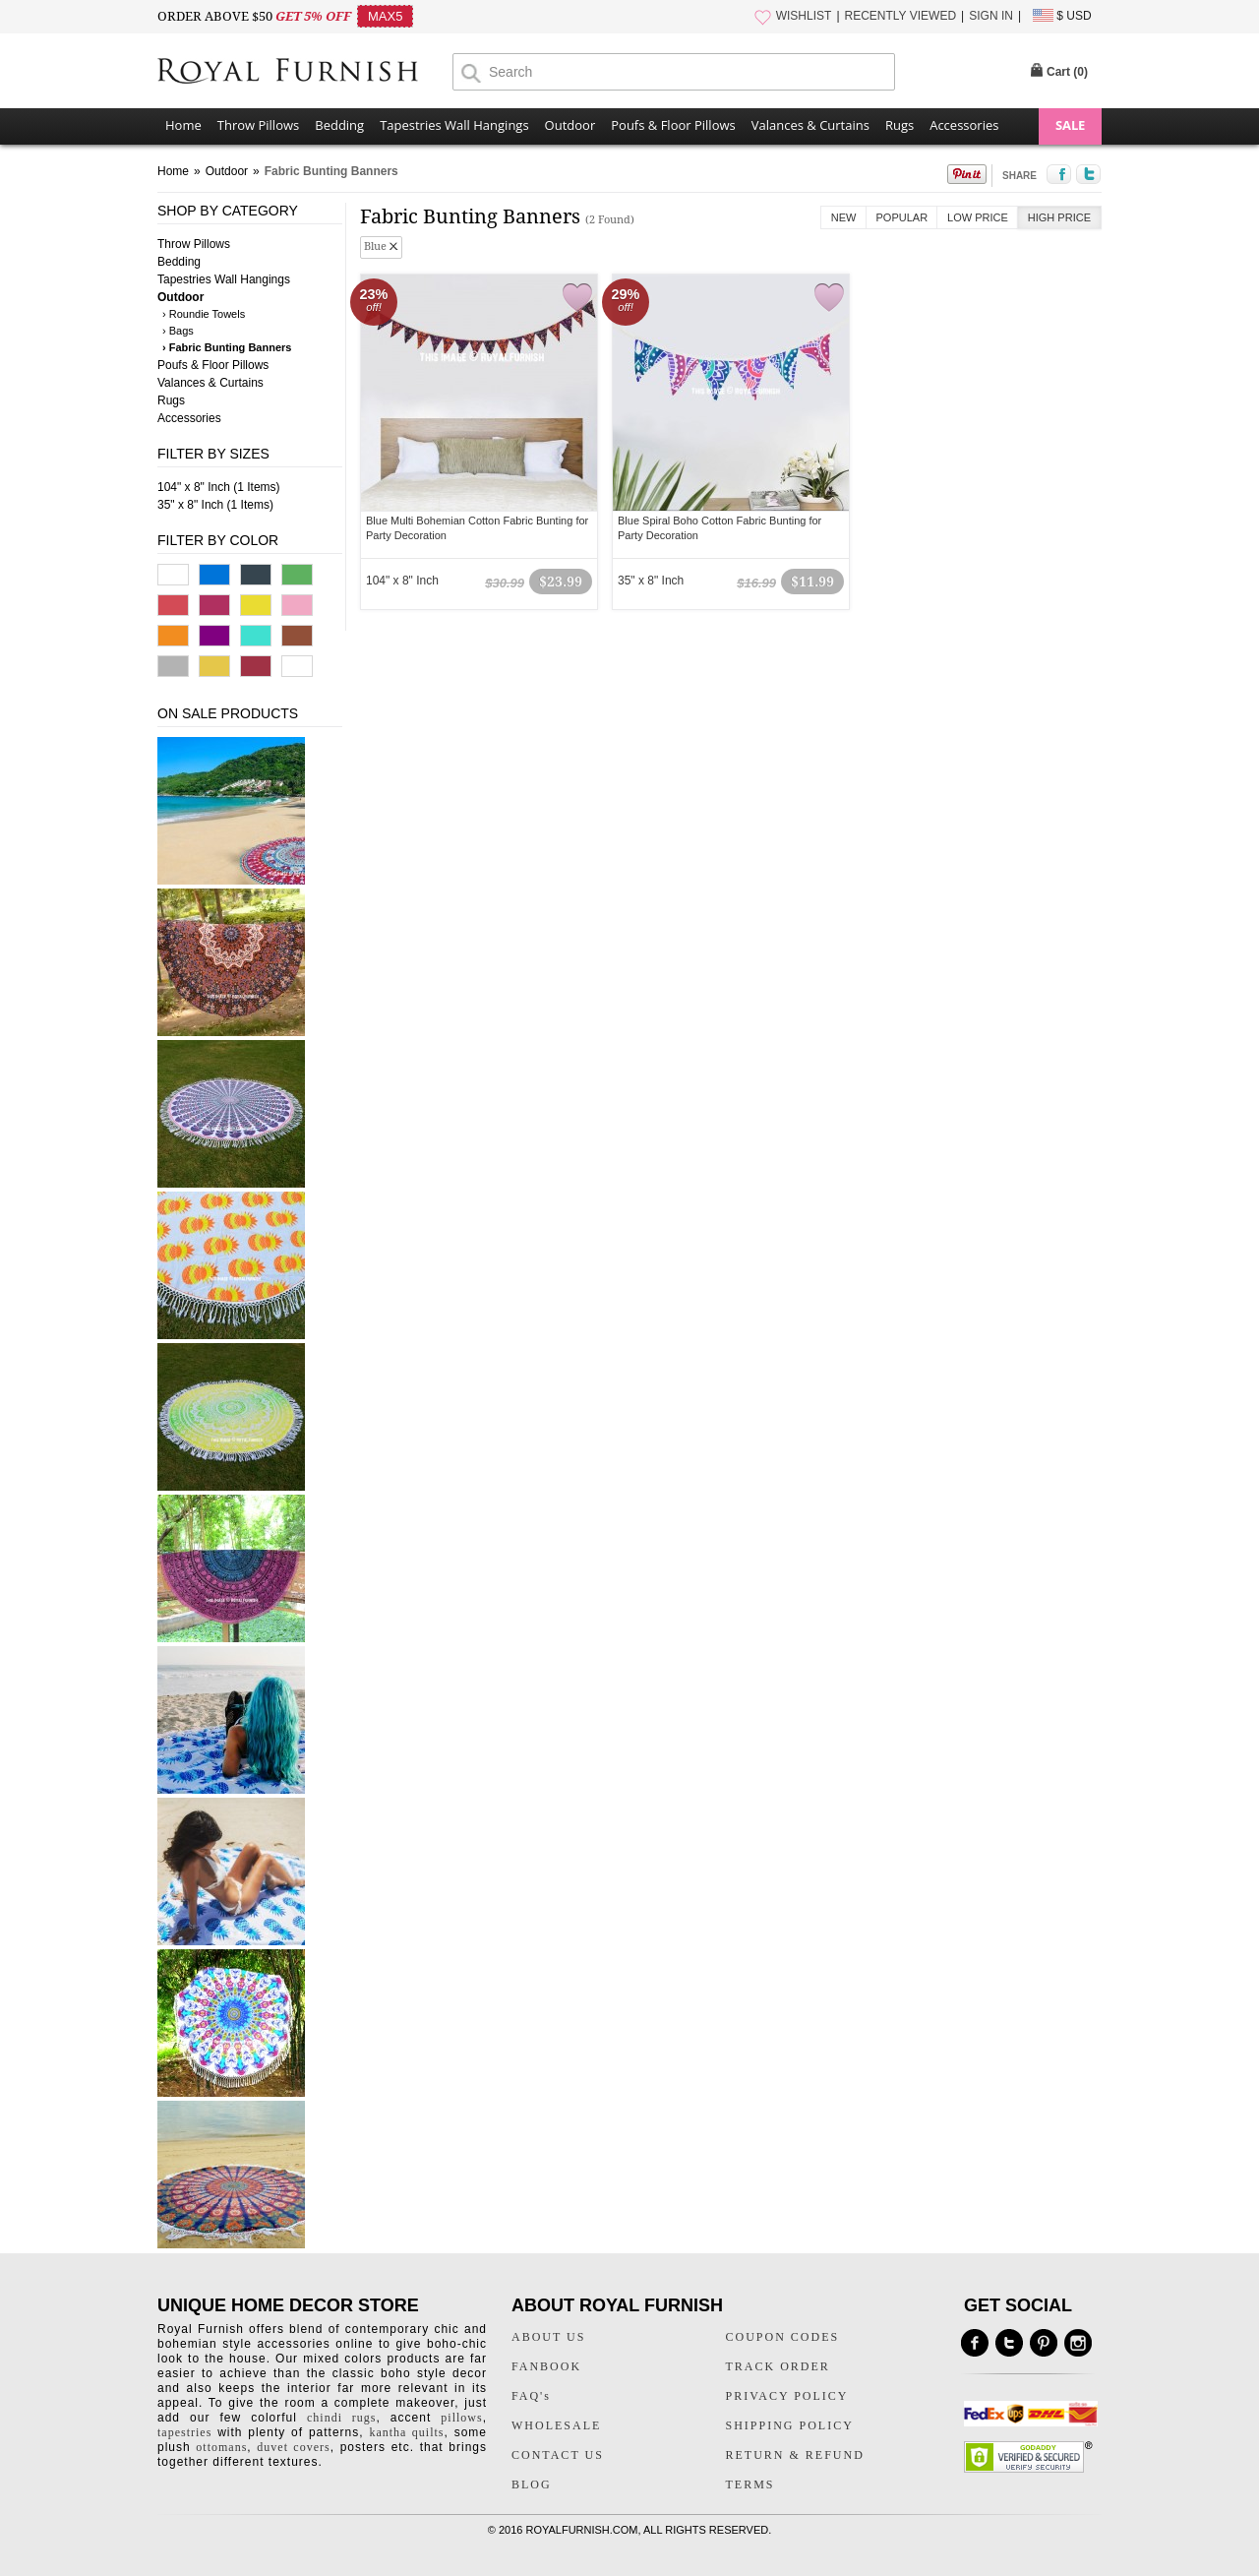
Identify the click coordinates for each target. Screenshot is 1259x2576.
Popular (902, 217)
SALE (1070, 125)
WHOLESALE (556, 2425)
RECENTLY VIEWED (901, 16)
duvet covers (293, 2447)
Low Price (977, 217)
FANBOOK (546, 2366)
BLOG (531, 2484)
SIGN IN (991, 16)
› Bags (178, 331)
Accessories (963, 125)
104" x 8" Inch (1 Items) (218, 487)
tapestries (184, 2432)
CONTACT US (557, 2455)
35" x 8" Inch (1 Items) (215, 505)
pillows (461, 2417)
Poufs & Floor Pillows (673, 125)
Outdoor (570, 125)
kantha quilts (406, 2432)
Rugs (899, 125)
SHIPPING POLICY (790, 2425)
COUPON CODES (783, 2337)
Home (183, 125)
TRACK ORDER (778, 2366)
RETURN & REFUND (795, 2455)
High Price (1059, 217)
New (844, 217)
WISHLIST (804, 16)
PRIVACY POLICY (787, 2396)
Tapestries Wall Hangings (454, 125)
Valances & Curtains (810, 125)
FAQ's (531, 2396)
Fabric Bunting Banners (331, 171)
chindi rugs (341, 2417)
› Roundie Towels (203, 314)
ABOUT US (548, 2337)
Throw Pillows (258, 125)
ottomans (221, 2447)
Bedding (339, 125)
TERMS (750, 2484)
